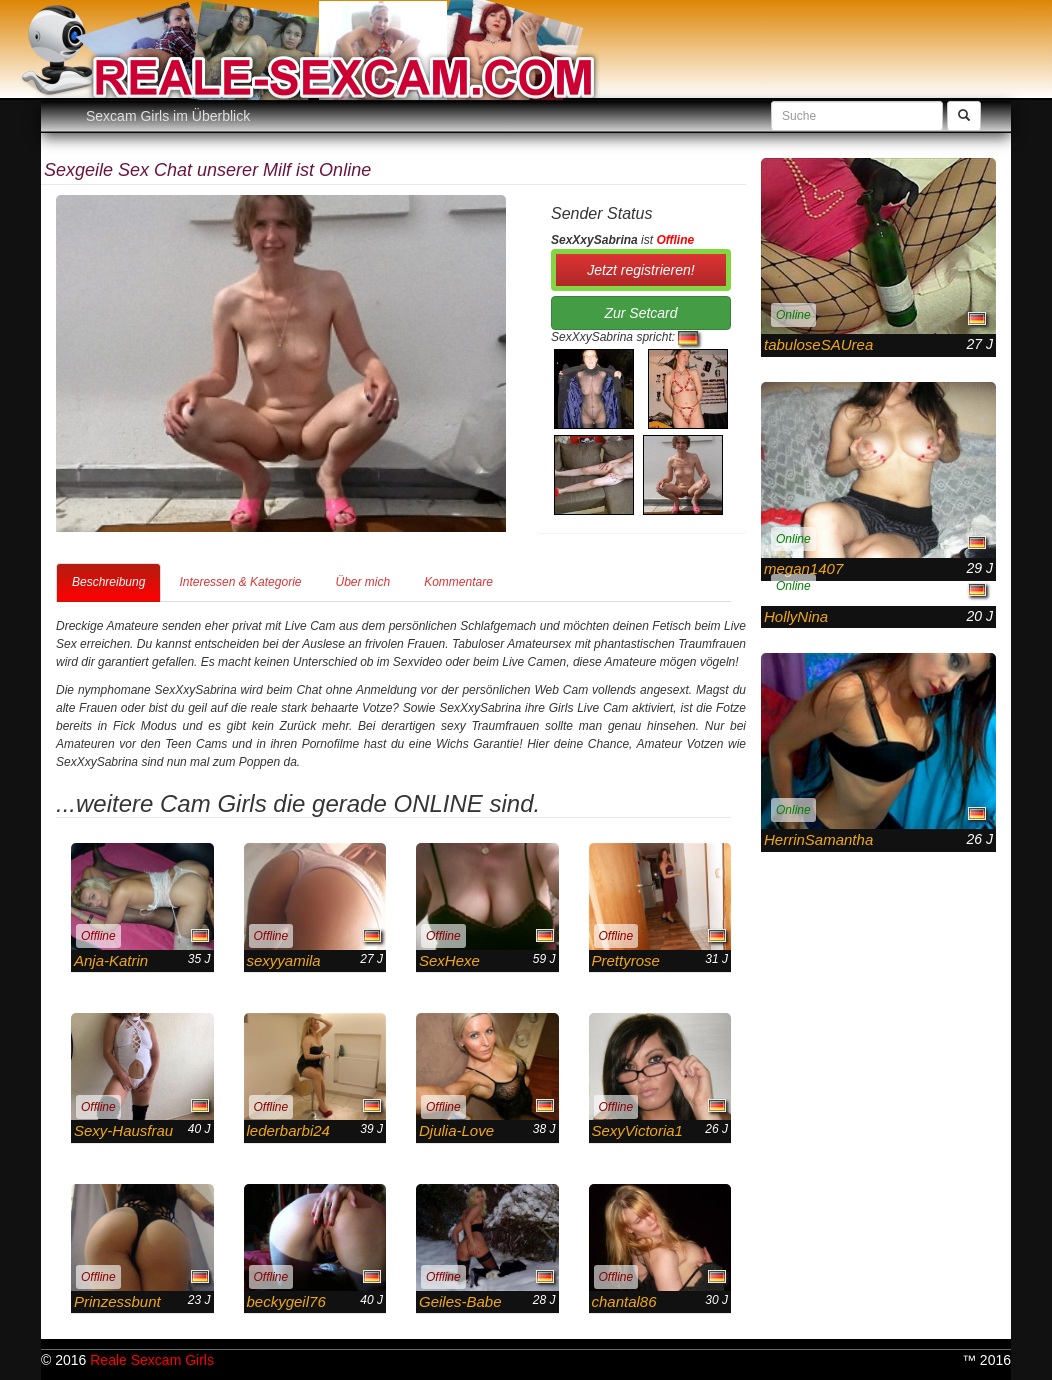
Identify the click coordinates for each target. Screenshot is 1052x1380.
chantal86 (624, 1301)
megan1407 (803, 568)
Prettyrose (626, 960)
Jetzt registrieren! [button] (640, 270)
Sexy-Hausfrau (123, 1130)
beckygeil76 (286, 1301)
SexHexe (449, 960)
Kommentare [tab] (458, 582)
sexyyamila (284, 960)
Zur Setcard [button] (640, 313)
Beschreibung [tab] (108, 582)
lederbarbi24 (288, 1130)
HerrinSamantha (818, 839)
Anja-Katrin (111, 960)
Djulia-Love (456, 1130)
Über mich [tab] (362, 582)
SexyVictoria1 (637, 1130)
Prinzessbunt (117, 1301)
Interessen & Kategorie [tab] (240, 582)
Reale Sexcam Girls (152, 1360)
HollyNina (796, 616)
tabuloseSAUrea (818, 344)
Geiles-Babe (460, 1301)
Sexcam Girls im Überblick (168, 116)
